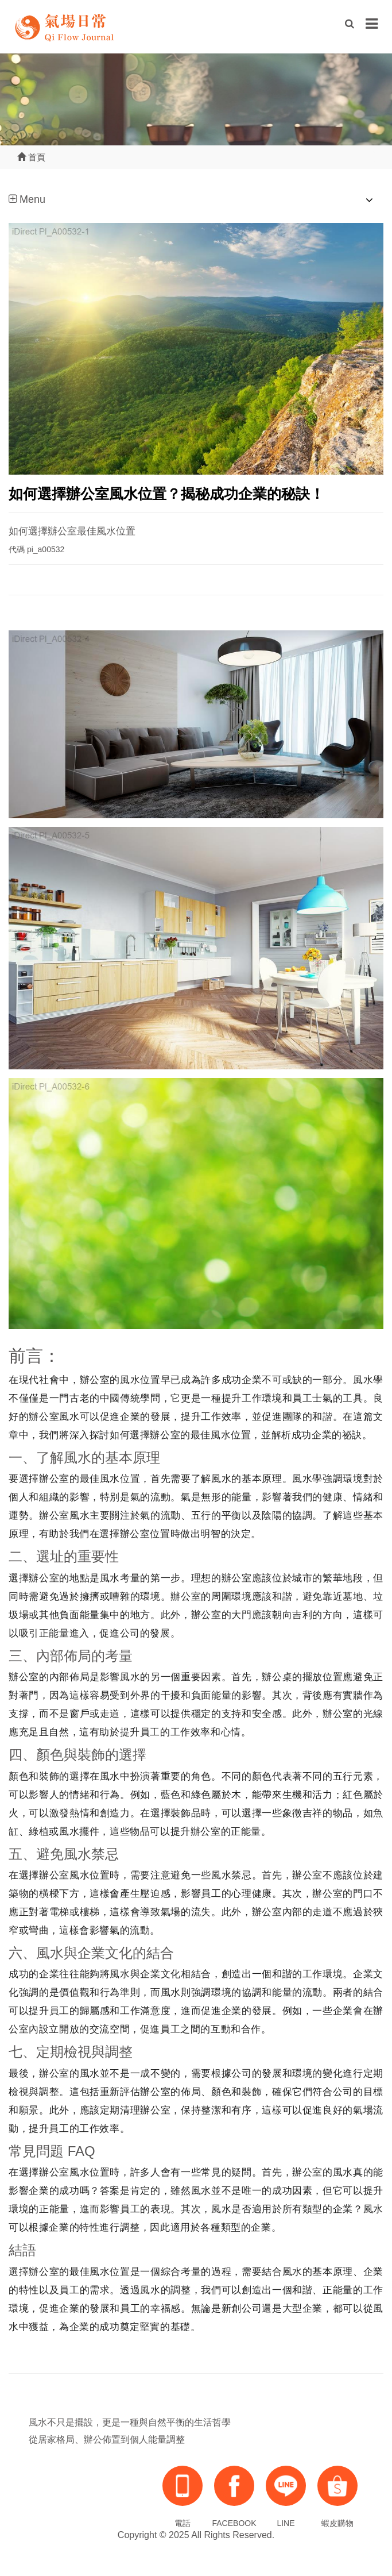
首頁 (31, 157)
